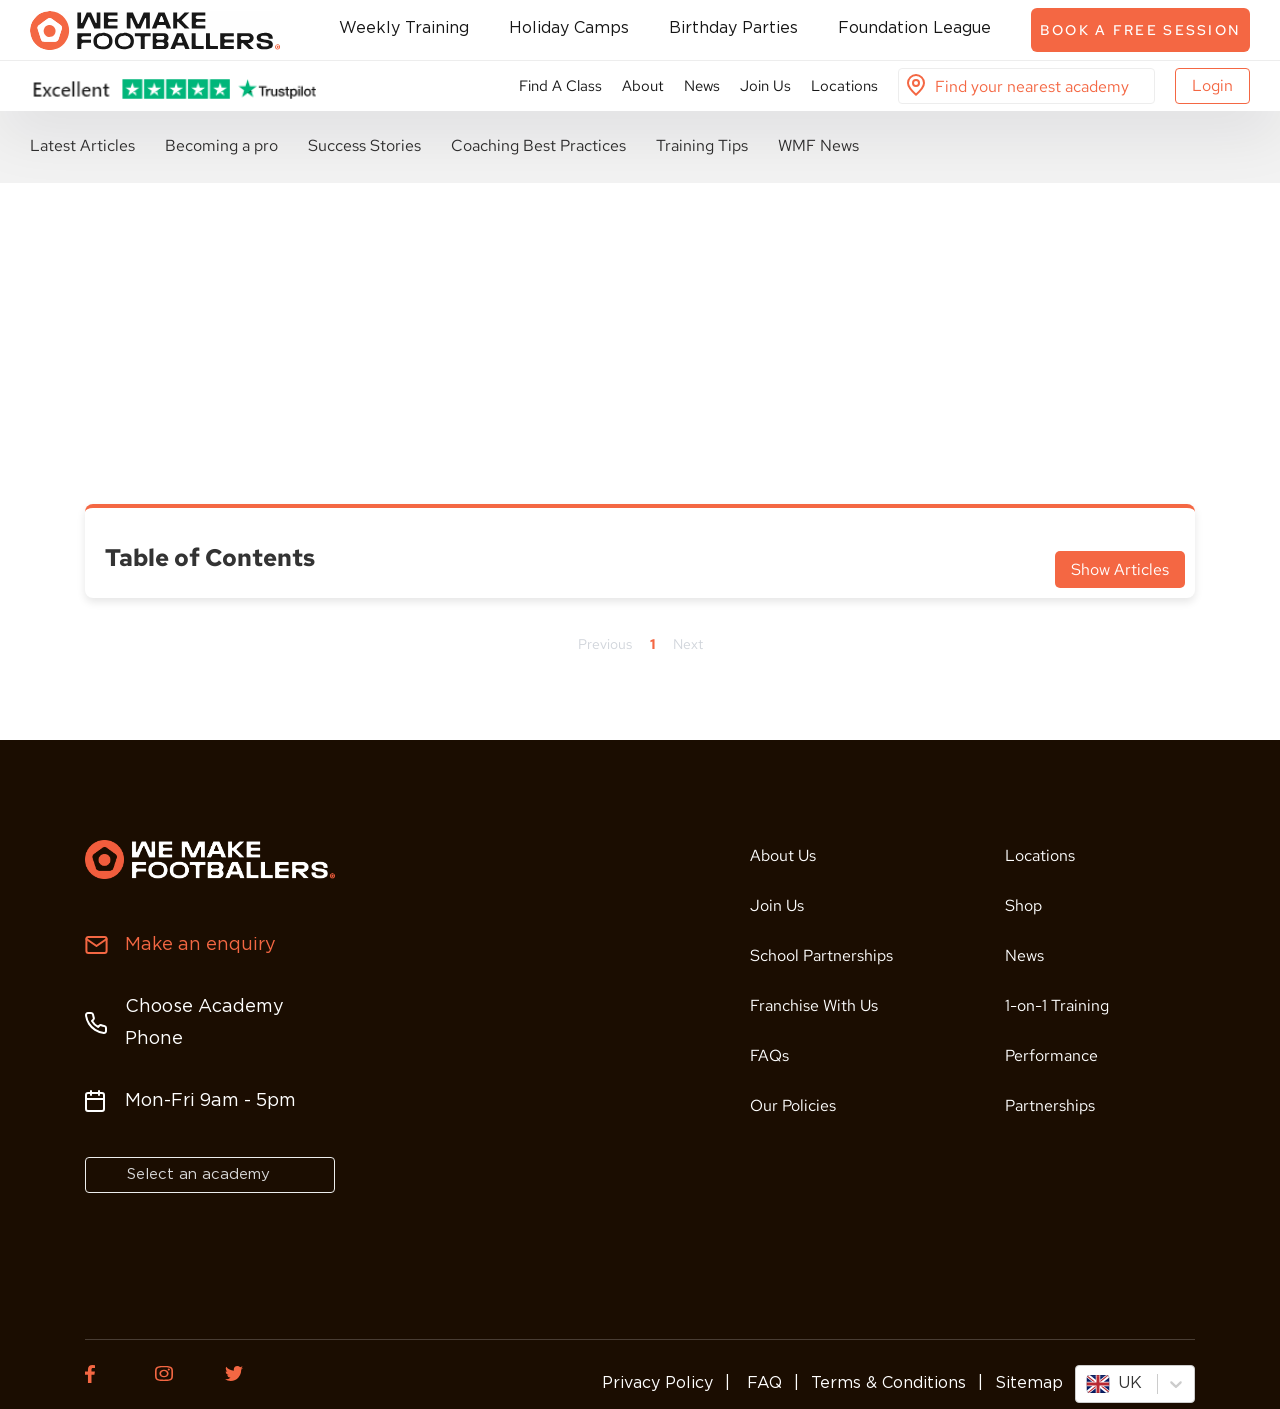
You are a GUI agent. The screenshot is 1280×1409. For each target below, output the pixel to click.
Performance (1051, 1055)
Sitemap (1029, 1383)
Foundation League (914, 28)
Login (1212, 85)
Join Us (765, 86)
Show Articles (1120, 569)
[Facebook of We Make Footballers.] (105, 1374)
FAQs (769, 1055)
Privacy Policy (657, 1383)
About (643, 86)
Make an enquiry (200, 945)
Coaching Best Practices (538, 145)
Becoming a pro (221, 145)
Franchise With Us (814, 1005)
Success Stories (364, 145)
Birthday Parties (733, 28)
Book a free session (1141, 30)
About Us (783, 855)
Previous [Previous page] (605, 644)
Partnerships (1050, 1105)
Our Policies (793, 1105)
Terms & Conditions (888, 1383)
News (702, 86)
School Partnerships (821, 955)
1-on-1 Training (1057, 1005)
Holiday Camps (569, 28)
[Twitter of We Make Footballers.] (245, 1374)
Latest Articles (82, 145)
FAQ (762, 1383)
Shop (1023, 905)
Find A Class (560, 86)
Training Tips (702, 145)
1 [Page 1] (652, 644)
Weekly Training (404, 28)
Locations (844, 86)
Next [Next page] (688, 644)
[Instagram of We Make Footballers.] (175, 1374)
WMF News (818, 145)
